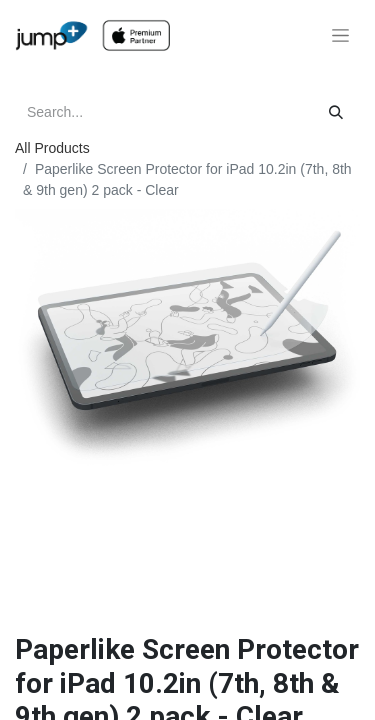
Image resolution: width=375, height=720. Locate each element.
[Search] (336, 112)
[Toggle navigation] (340, 36)
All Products (52, 148)
